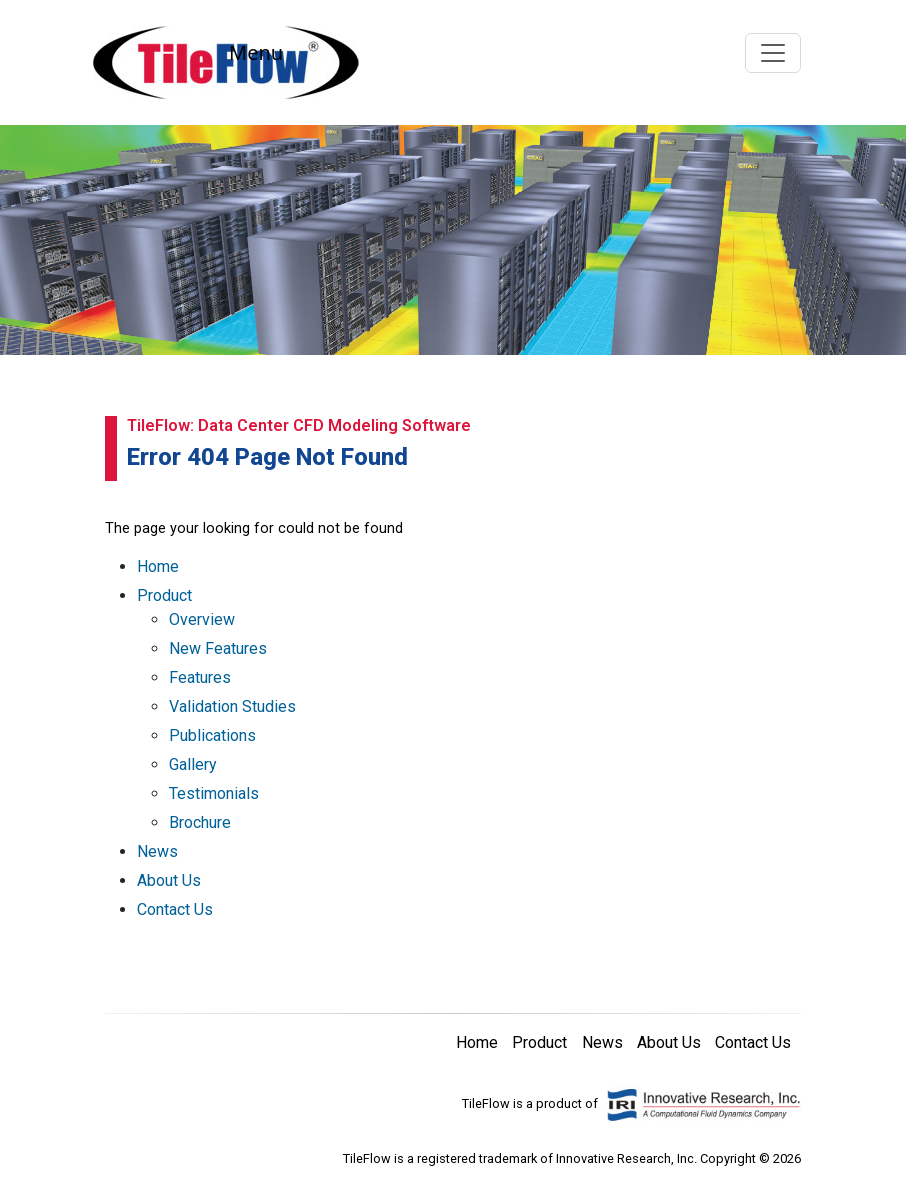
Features (200, 677)
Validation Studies (232, 706)
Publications (212, 735)
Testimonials (214, 793)
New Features (218, 648)
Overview (202, 619)
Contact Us (175, 909)
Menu (256, 52)
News (157, 851)
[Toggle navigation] (773, 53)
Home (158, 566)
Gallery (193, 764)
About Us (169, 880)
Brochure (200, 822)
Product (164, 595)
